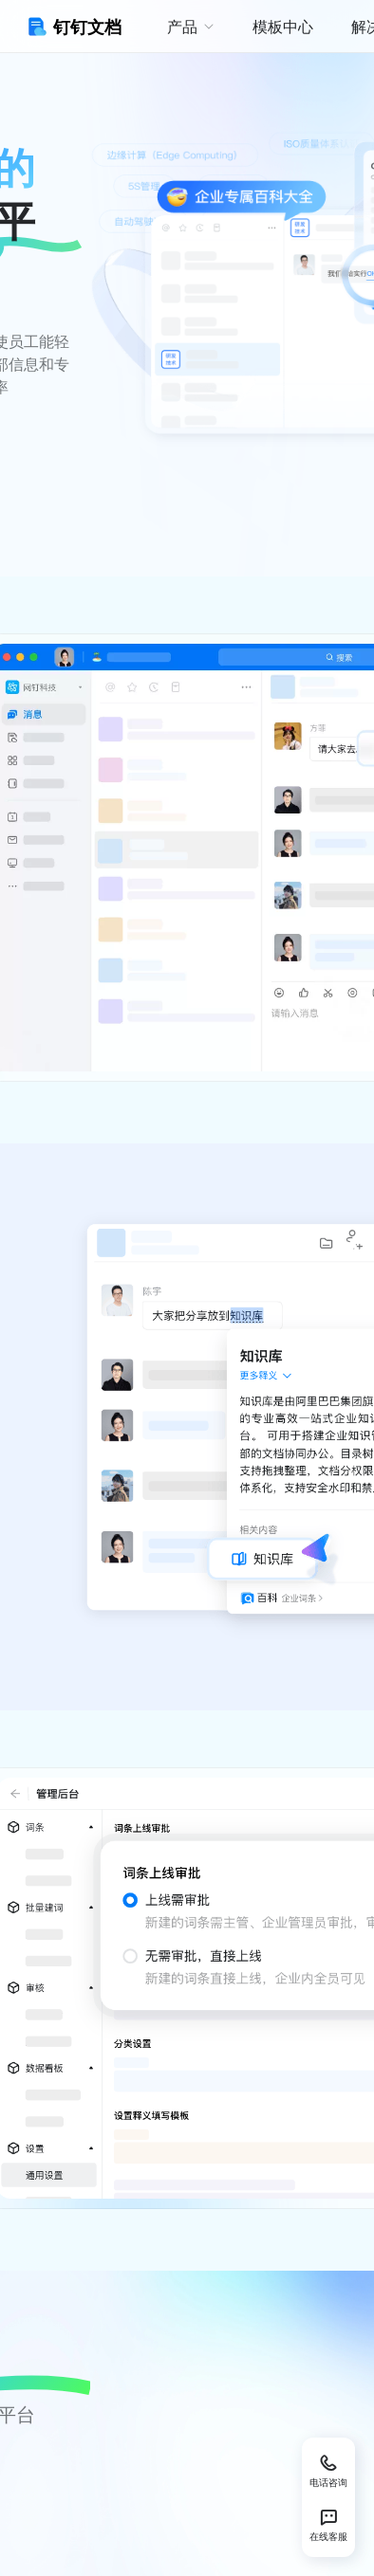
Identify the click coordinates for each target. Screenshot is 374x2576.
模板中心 (282, 26)
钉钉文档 (72, 26)
